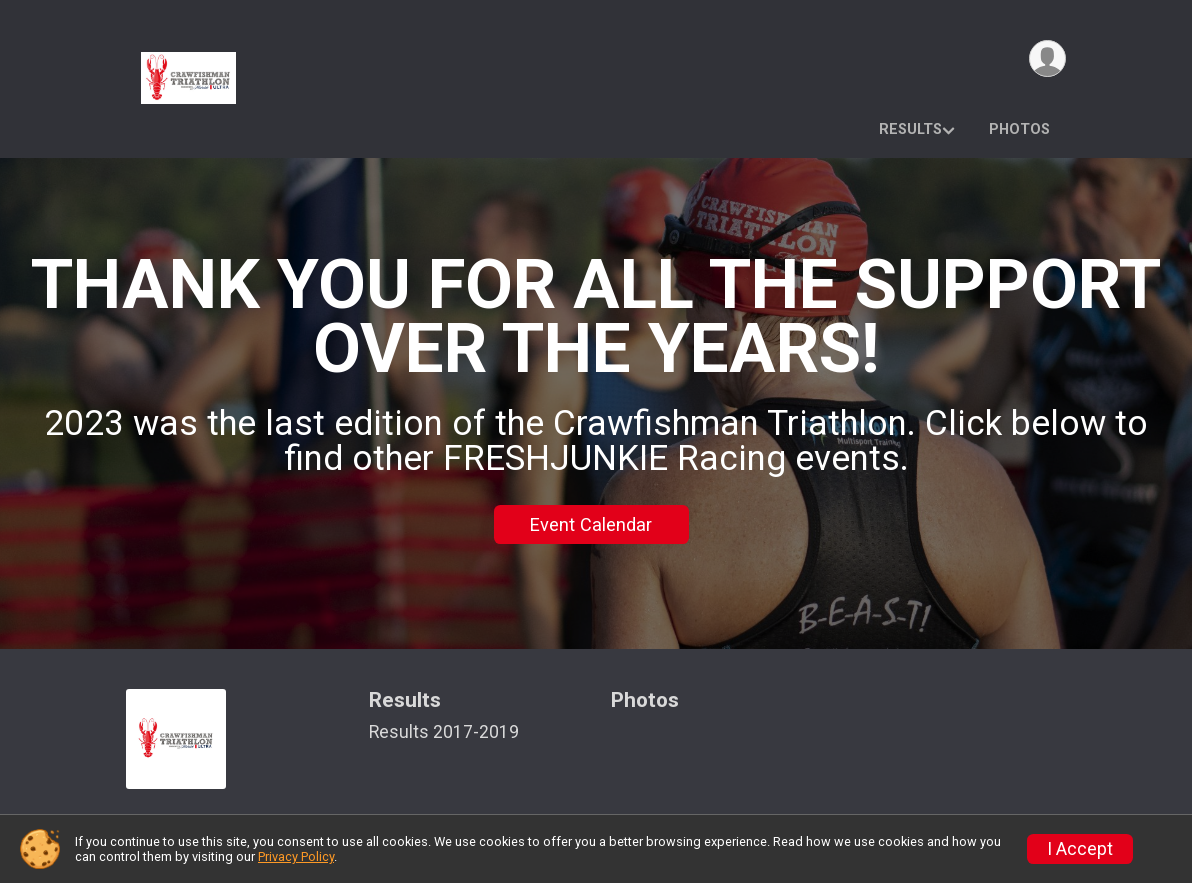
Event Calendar (591, 524)
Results (910, 129)
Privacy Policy (296, 856)
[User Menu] (1047, 58)
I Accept (1080, 849)
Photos (1019, 129)
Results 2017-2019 (444, 732)
